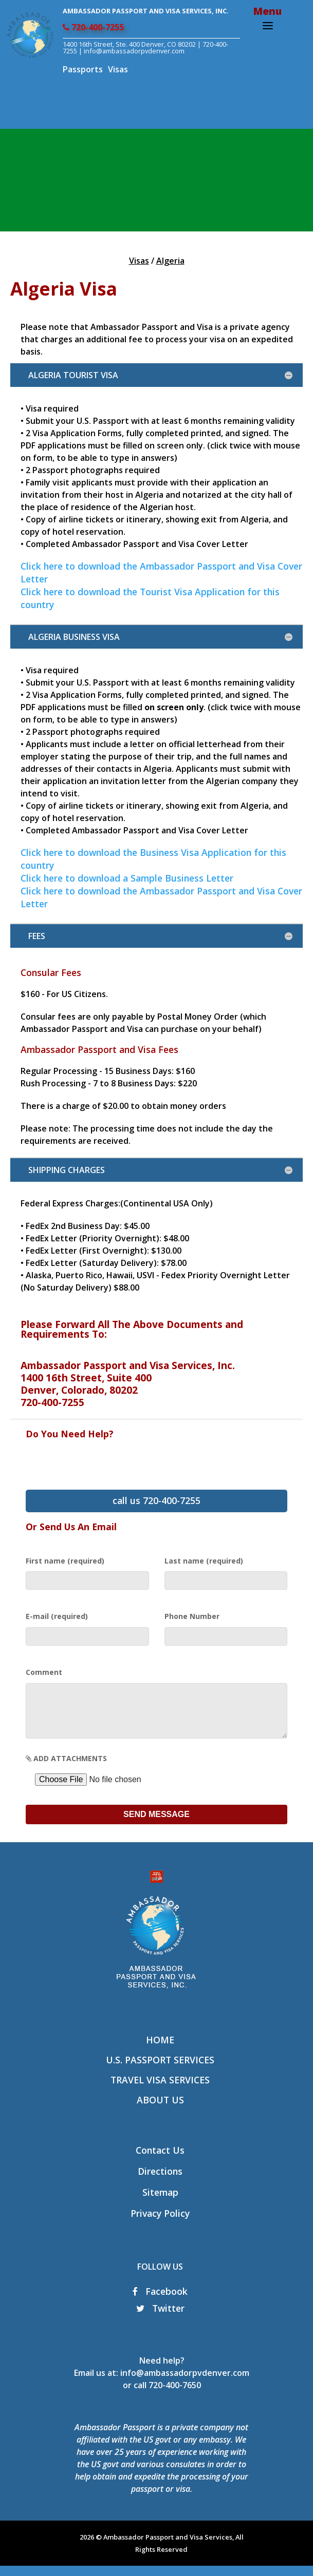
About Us (160, 2110)
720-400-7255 (93, 27)
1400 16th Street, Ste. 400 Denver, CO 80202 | (132, 44)
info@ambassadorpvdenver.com (184, 2383)
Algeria (170, 260)
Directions (160, 2181)
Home (160, 2050)
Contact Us (160, 2160)
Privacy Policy (160, 2223)
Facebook (160, 2301)
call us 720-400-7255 (156, 1500)
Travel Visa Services (160, 2090)
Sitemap (160, 2202)
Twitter (160, 2318)
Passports (83, 69)
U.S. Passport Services (160, 2070)
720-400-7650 (175, 2395)
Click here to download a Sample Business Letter (127, 878)
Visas (118, 69)
